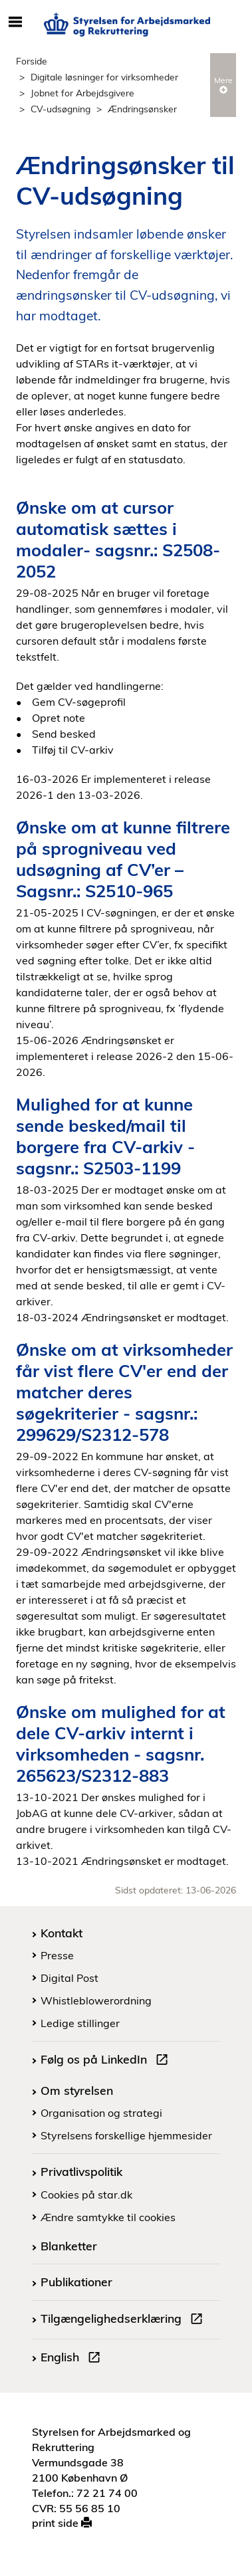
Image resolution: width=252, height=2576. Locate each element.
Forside (31, 60)
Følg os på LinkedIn (107, 2061)
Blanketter (69, 2245)
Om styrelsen (77, 2090)
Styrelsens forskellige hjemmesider (126, 2135)
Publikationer (76, 2281)
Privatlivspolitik (81, 2171)
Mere (223, 84)
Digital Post (69, 1978)
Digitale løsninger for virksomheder (104, 76)
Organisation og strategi (101, 2112)
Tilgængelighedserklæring (124, 2320)
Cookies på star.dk (86, 2194)
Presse (57, 1955)
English (73, 2358)
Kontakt (61, 1932)
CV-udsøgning (60, 108)
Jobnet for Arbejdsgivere (82, 92)
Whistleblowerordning (96, 2000)
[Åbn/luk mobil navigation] (15, 22)
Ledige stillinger (80, 2023)
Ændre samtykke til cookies (108, 2217)
